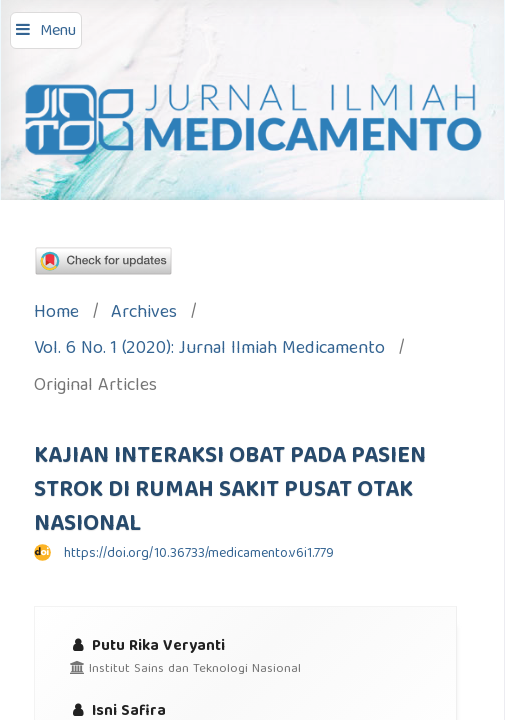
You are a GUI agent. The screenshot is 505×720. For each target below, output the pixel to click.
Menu (58, 32)
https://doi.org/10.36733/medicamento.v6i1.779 (199, 554)
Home (56, 314)
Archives (144, 314)
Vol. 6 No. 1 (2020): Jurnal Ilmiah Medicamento (209, 350)
